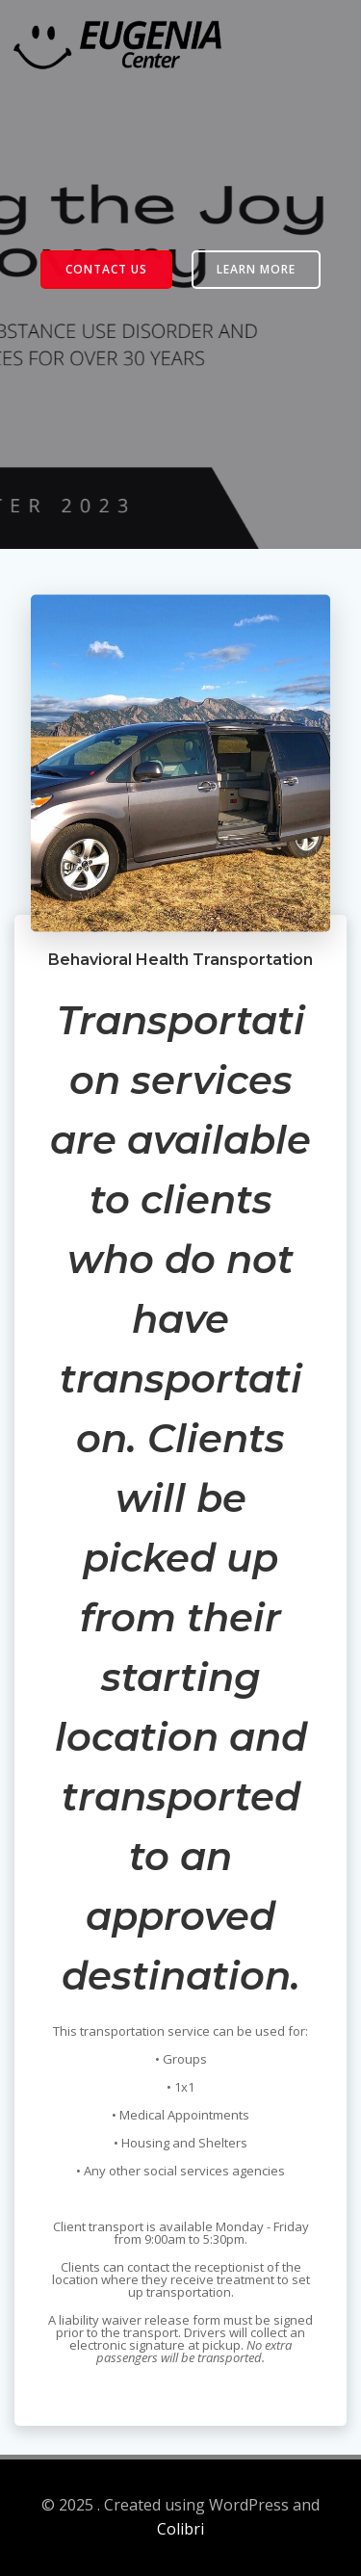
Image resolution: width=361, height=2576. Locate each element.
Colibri (180, 2528)
